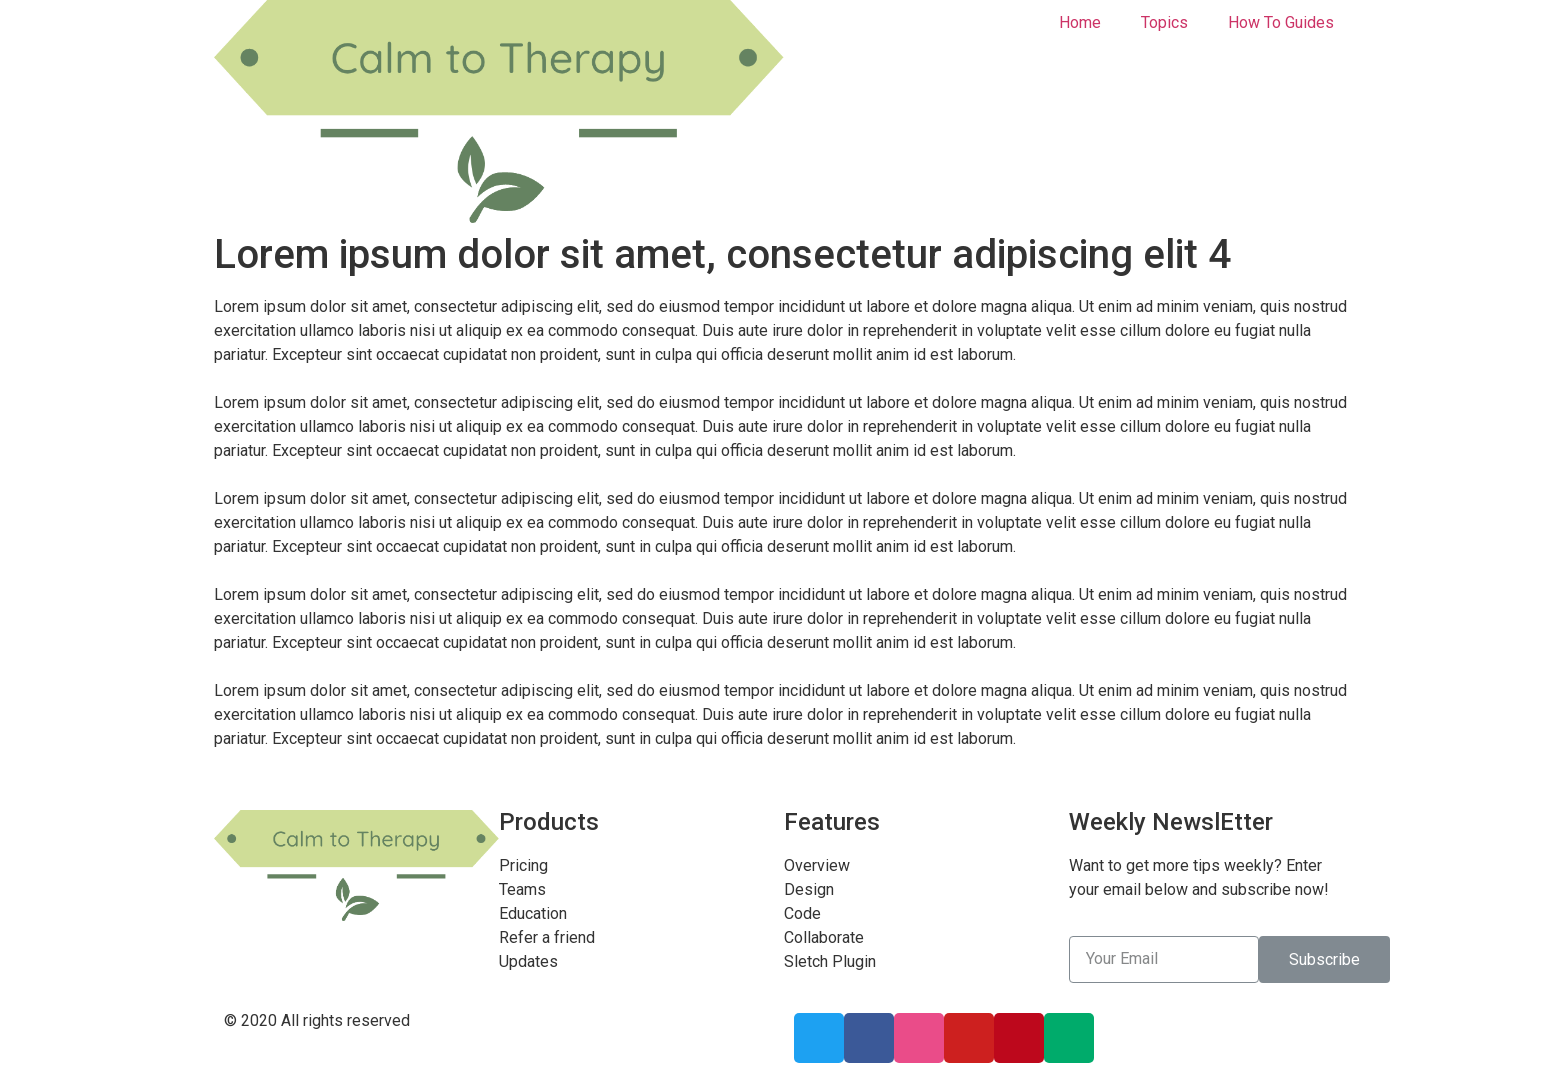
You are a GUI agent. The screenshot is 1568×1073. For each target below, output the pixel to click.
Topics (1164, 22)
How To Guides (1281, 22)
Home (1080, 22)
